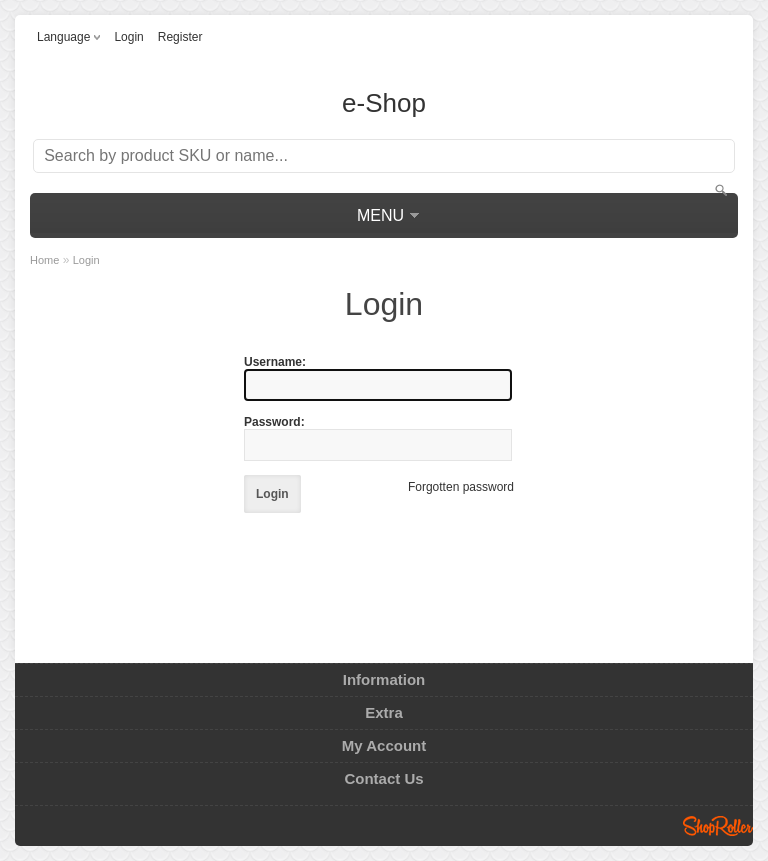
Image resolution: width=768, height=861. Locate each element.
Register (180, 37)
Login (128, 37)
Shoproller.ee (718, 826)
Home (44, 260)
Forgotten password (461, 487)
